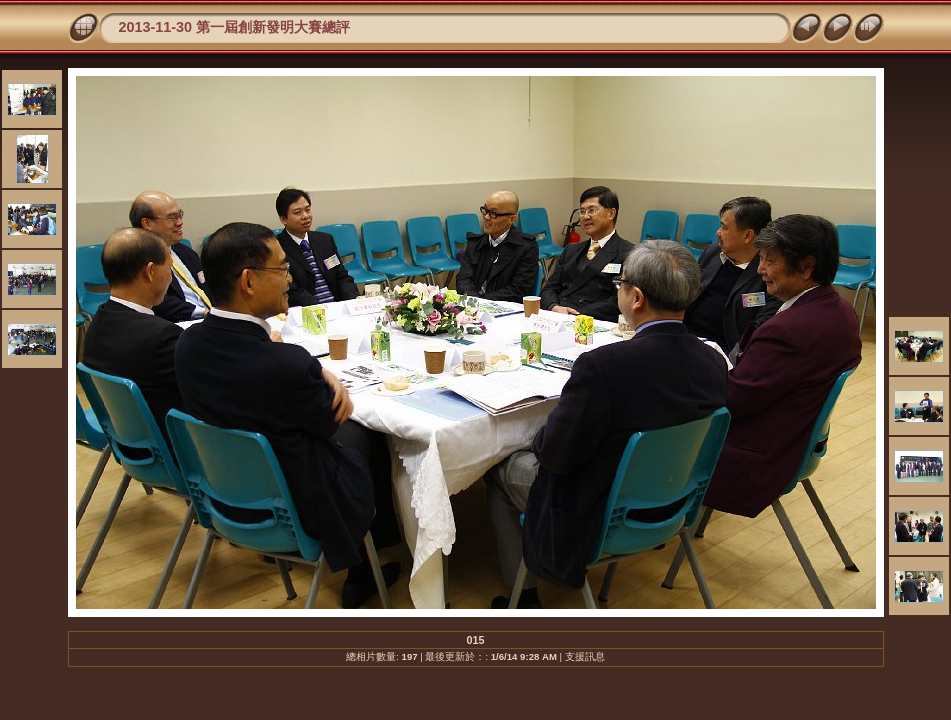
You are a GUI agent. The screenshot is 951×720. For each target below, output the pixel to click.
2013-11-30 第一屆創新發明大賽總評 (235, 27)
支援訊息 (585, 656)
